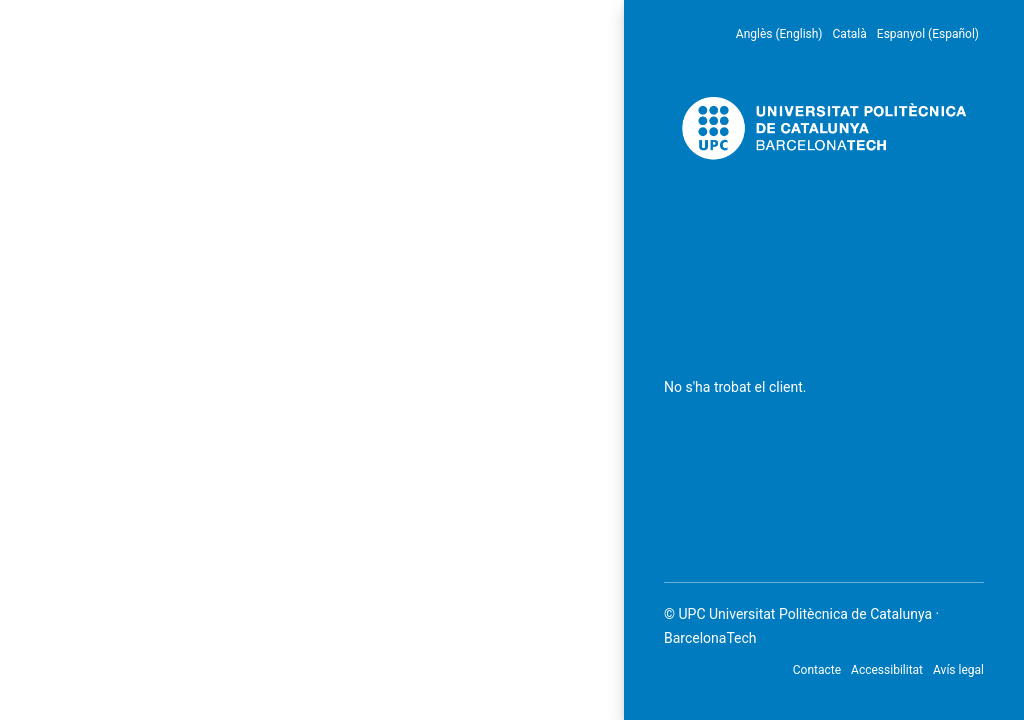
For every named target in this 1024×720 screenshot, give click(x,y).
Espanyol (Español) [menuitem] (928, 34)
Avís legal (958, 670)
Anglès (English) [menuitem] (779, 34)
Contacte (817, 670)
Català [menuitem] (850, 34)
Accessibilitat (887, 670)
